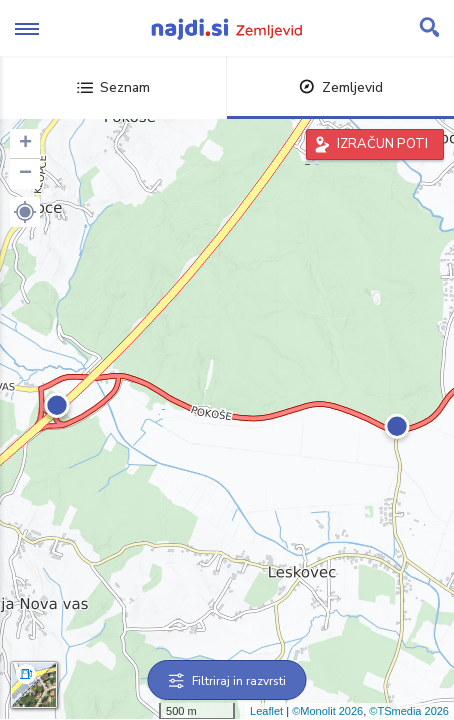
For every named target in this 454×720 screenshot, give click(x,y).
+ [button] (25, 144)
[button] (25, 212)
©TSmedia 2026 (409, 711)
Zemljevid (341, 87)
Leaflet (266, 711)
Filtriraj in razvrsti (227, 681)
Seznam (113, 87)
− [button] (25, 174)
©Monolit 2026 (327, 711)
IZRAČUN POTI (382, 144)
